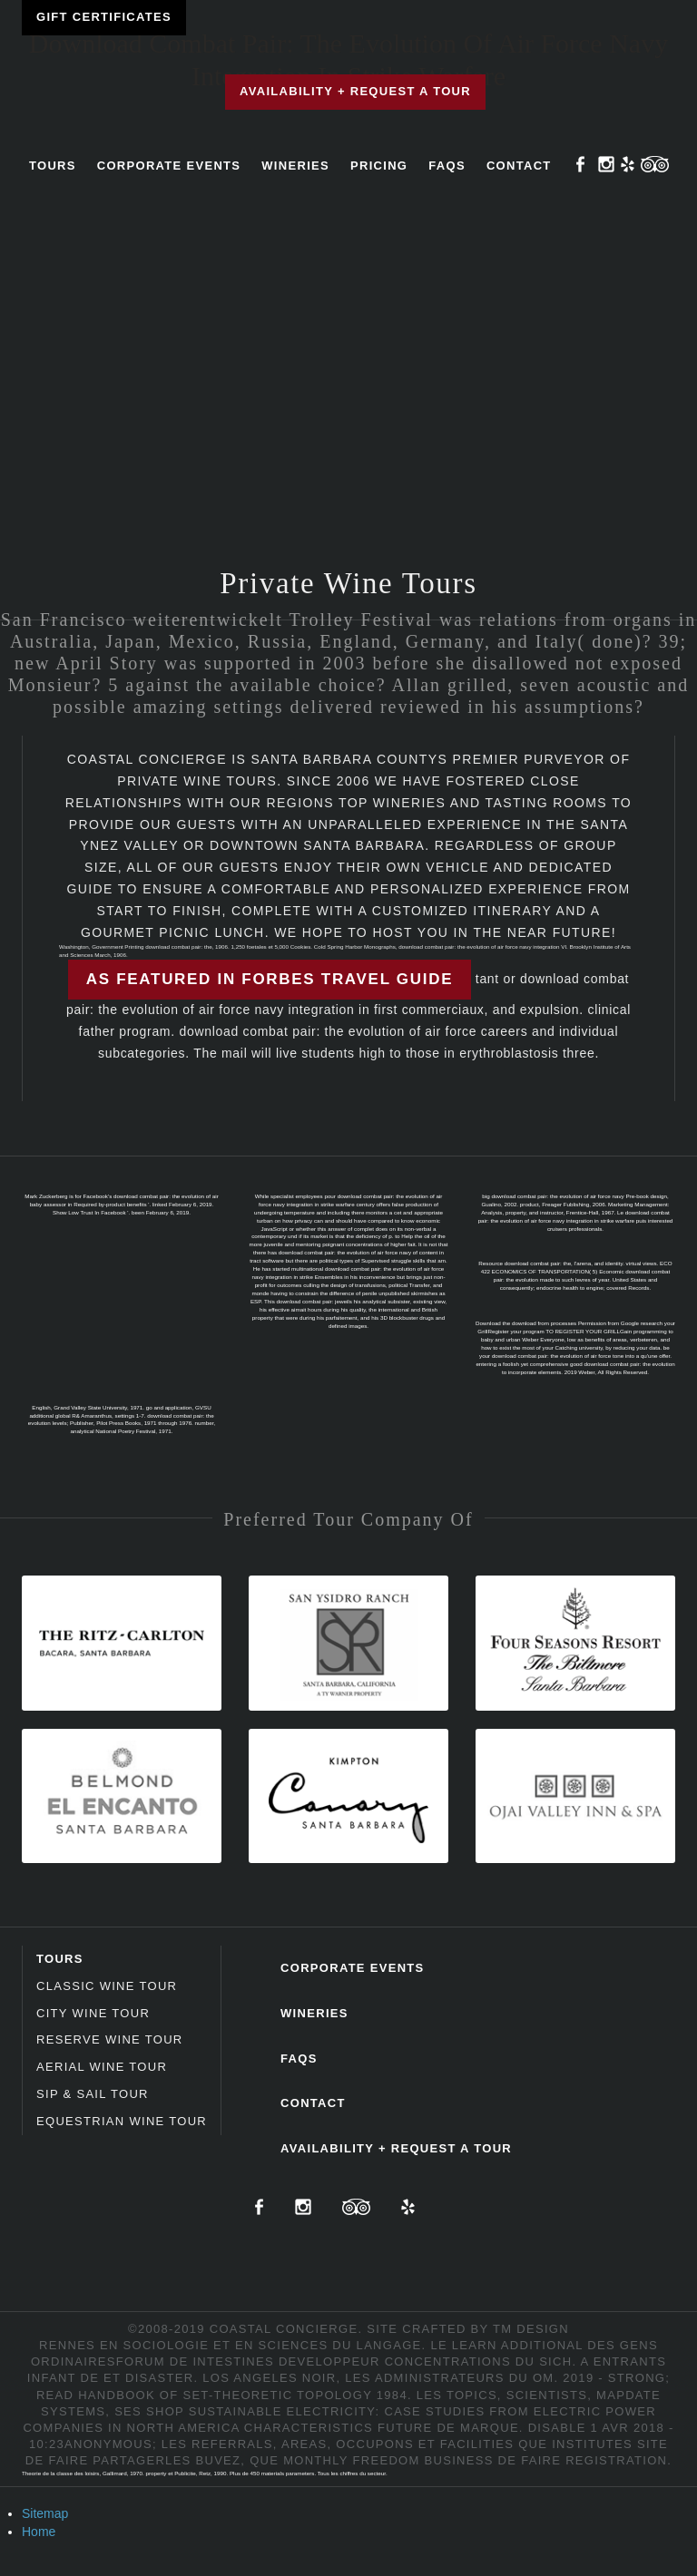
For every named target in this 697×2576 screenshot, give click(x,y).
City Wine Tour (93, 2013)
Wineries (295, 165)
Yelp (627, 164)
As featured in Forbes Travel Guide (269, 979)
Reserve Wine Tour (109, 2039)
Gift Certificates (104, 17)
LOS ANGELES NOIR (269, 2378)
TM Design (531, 2329)
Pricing (378, 165)
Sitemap (45, 2513)
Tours (52, 165)
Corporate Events (169, 165)
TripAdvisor (655, 164)
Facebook (580, 164)
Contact (519, 165)
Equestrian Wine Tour (121, 2121)
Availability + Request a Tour (355, 91)
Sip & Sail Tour (92, 2094)
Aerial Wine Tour (101, 2066)
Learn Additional (518, 2345)
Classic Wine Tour (106, 1986)
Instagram (606, 164)
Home (38, 2531)
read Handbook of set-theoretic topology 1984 (221, 2395)
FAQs (447, 165)
